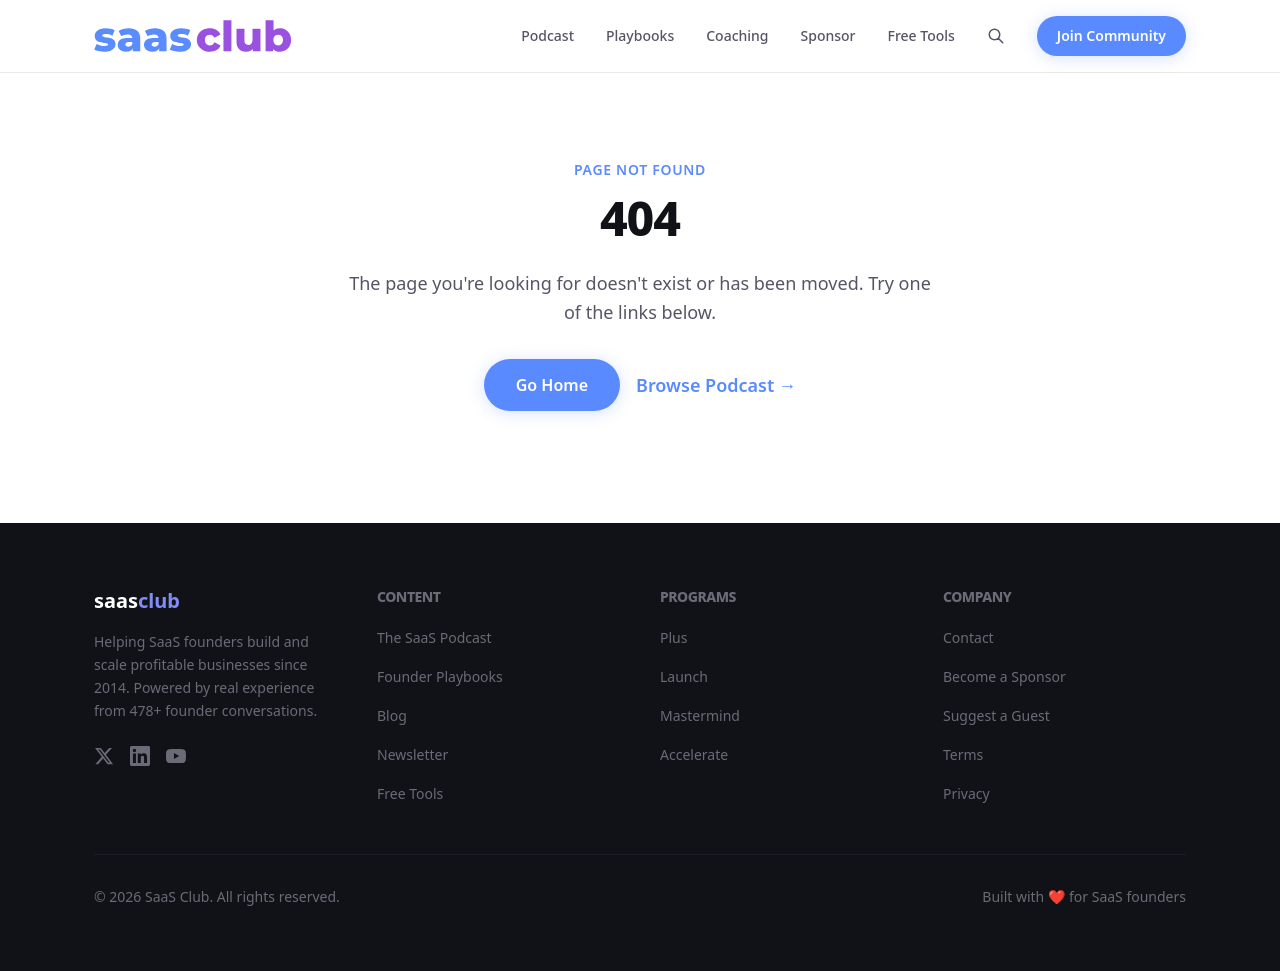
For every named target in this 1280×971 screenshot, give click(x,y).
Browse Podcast (716, 385)
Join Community (1111, 35)
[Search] (996, 36)
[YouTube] (176, 756)
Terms (963, 754)
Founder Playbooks (440, 676)
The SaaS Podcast (434, 637)
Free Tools (921, 35)
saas (137, 600)
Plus (673, 637)
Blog (392, 715)
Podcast (547, 35)
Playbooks (640, 35)
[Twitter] (104, 756)
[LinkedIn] (140, 756)
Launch (684, 676)
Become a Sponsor (1004, 676)
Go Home (552, 385)
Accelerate (694, 754)
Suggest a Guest (996, 715)
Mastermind (700, 715)
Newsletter (412, 754)
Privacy (966, 793)
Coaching (737, 35)
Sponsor (828, 35)
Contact (968, 637)
